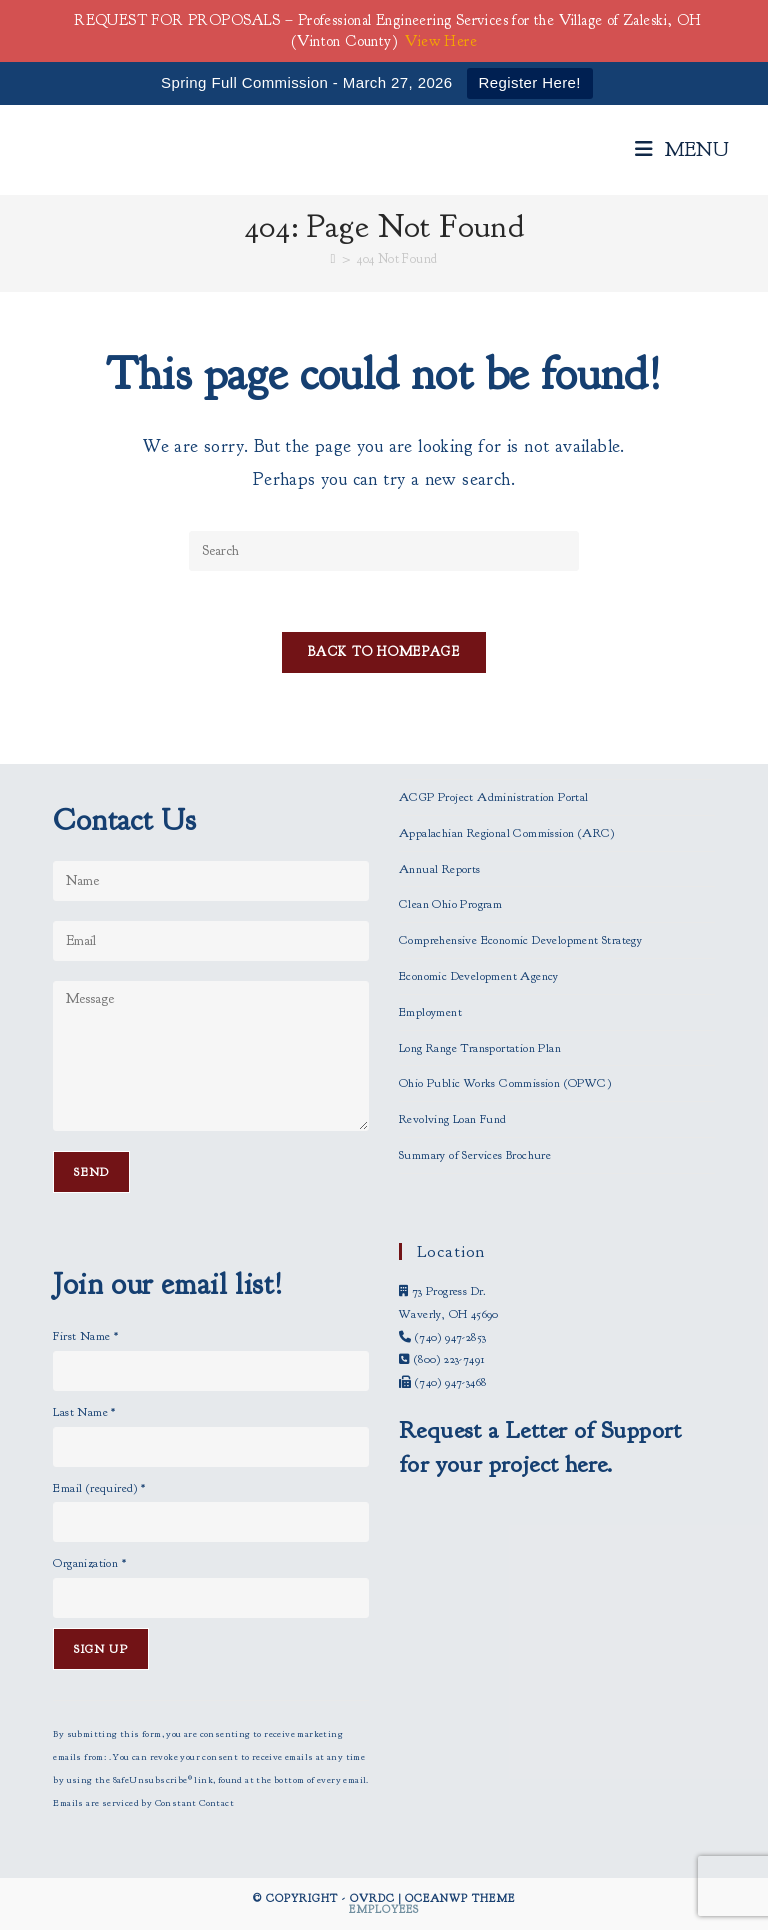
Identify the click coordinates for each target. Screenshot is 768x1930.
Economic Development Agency (479, 976)
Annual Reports (440, 869)
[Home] (333, 259)
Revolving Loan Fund (453, 1119)
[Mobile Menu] (682, 149)
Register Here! (530, 82)
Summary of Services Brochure (475, 1155)
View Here (441, 41)
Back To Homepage (384, 652)
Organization (89, 1563)
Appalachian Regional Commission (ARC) (507, 833)
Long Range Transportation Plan (480, 1048)
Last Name (84, 1412)
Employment (430, 1012)
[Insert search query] (384, 551)
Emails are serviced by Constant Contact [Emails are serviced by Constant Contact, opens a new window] (143, 1803)
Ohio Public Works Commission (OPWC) (505, 1083)
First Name (85, 1336)
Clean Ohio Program (450, 904)
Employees (384, 1909)
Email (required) (99, 1488)
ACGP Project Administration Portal (494, 797)
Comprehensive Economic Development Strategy (520, 940)
